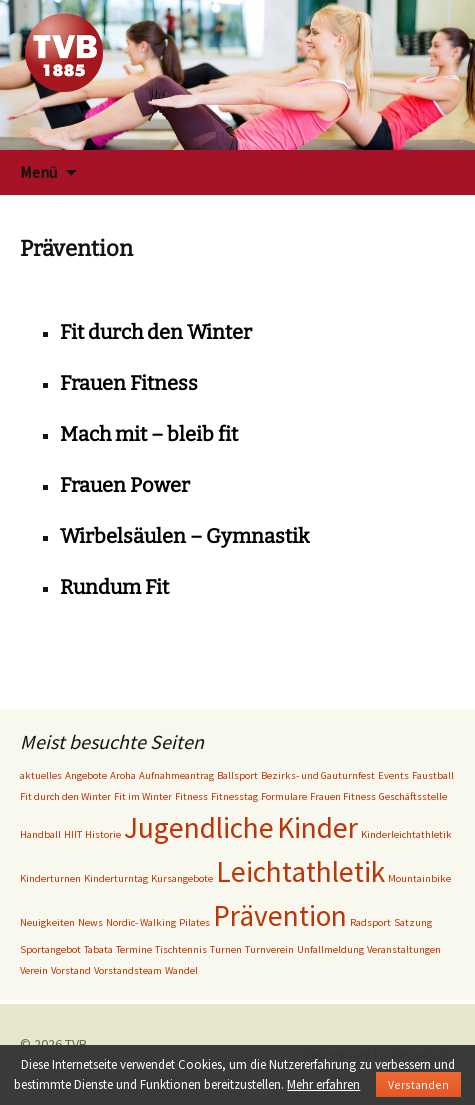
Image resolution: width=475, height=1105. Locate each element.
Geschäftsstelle (413, 796)
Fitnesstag (234, 796)
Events (393, 775)
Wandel (181, 970)
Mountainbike (419, 878)
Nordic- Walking (141, 922)
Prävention (280, 915)
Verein (34, 970)
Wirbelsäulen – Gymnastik (184, 536)
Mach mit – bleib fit (149, 434)
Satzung (413, 922)
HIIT (73, 834)
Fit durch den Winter (156, 332)
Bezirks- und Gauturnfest (318, 775)
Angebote (86, 775)
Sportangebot (50, 949)
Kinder (317, 827)
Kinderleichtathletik (406, 834)
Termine (134, 949)
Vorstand (71, 970)
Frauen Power (125, 485)
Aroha (123, 775)
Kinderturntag (116, 878)
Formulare (284, 796)
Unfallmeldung (330, 949)
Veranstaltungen (404, 949)
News (90, 922)
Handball (40, 834)
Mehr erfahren (323, 1084)
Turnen (226, 949)
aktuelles (41, 775)
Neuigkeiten (47, 922)
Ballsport (237, 775)
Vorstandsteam (128, 970)
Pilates (194, 922)
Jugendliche (199, 827)
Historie (103, 834)
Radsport (370, 922)
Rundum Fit (114, 587)
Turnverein (269, 949)
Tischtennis (181, 949)
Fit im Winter (143, 796)
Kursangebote (182, 878)
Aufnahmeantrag (176, 775)
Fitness (191, 796)
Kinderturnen (50, 878)
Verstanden (418, 1084)
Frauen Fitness (129, 383)
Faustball (433, 775)
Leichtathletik (300, 871)
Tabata (98, 949)
